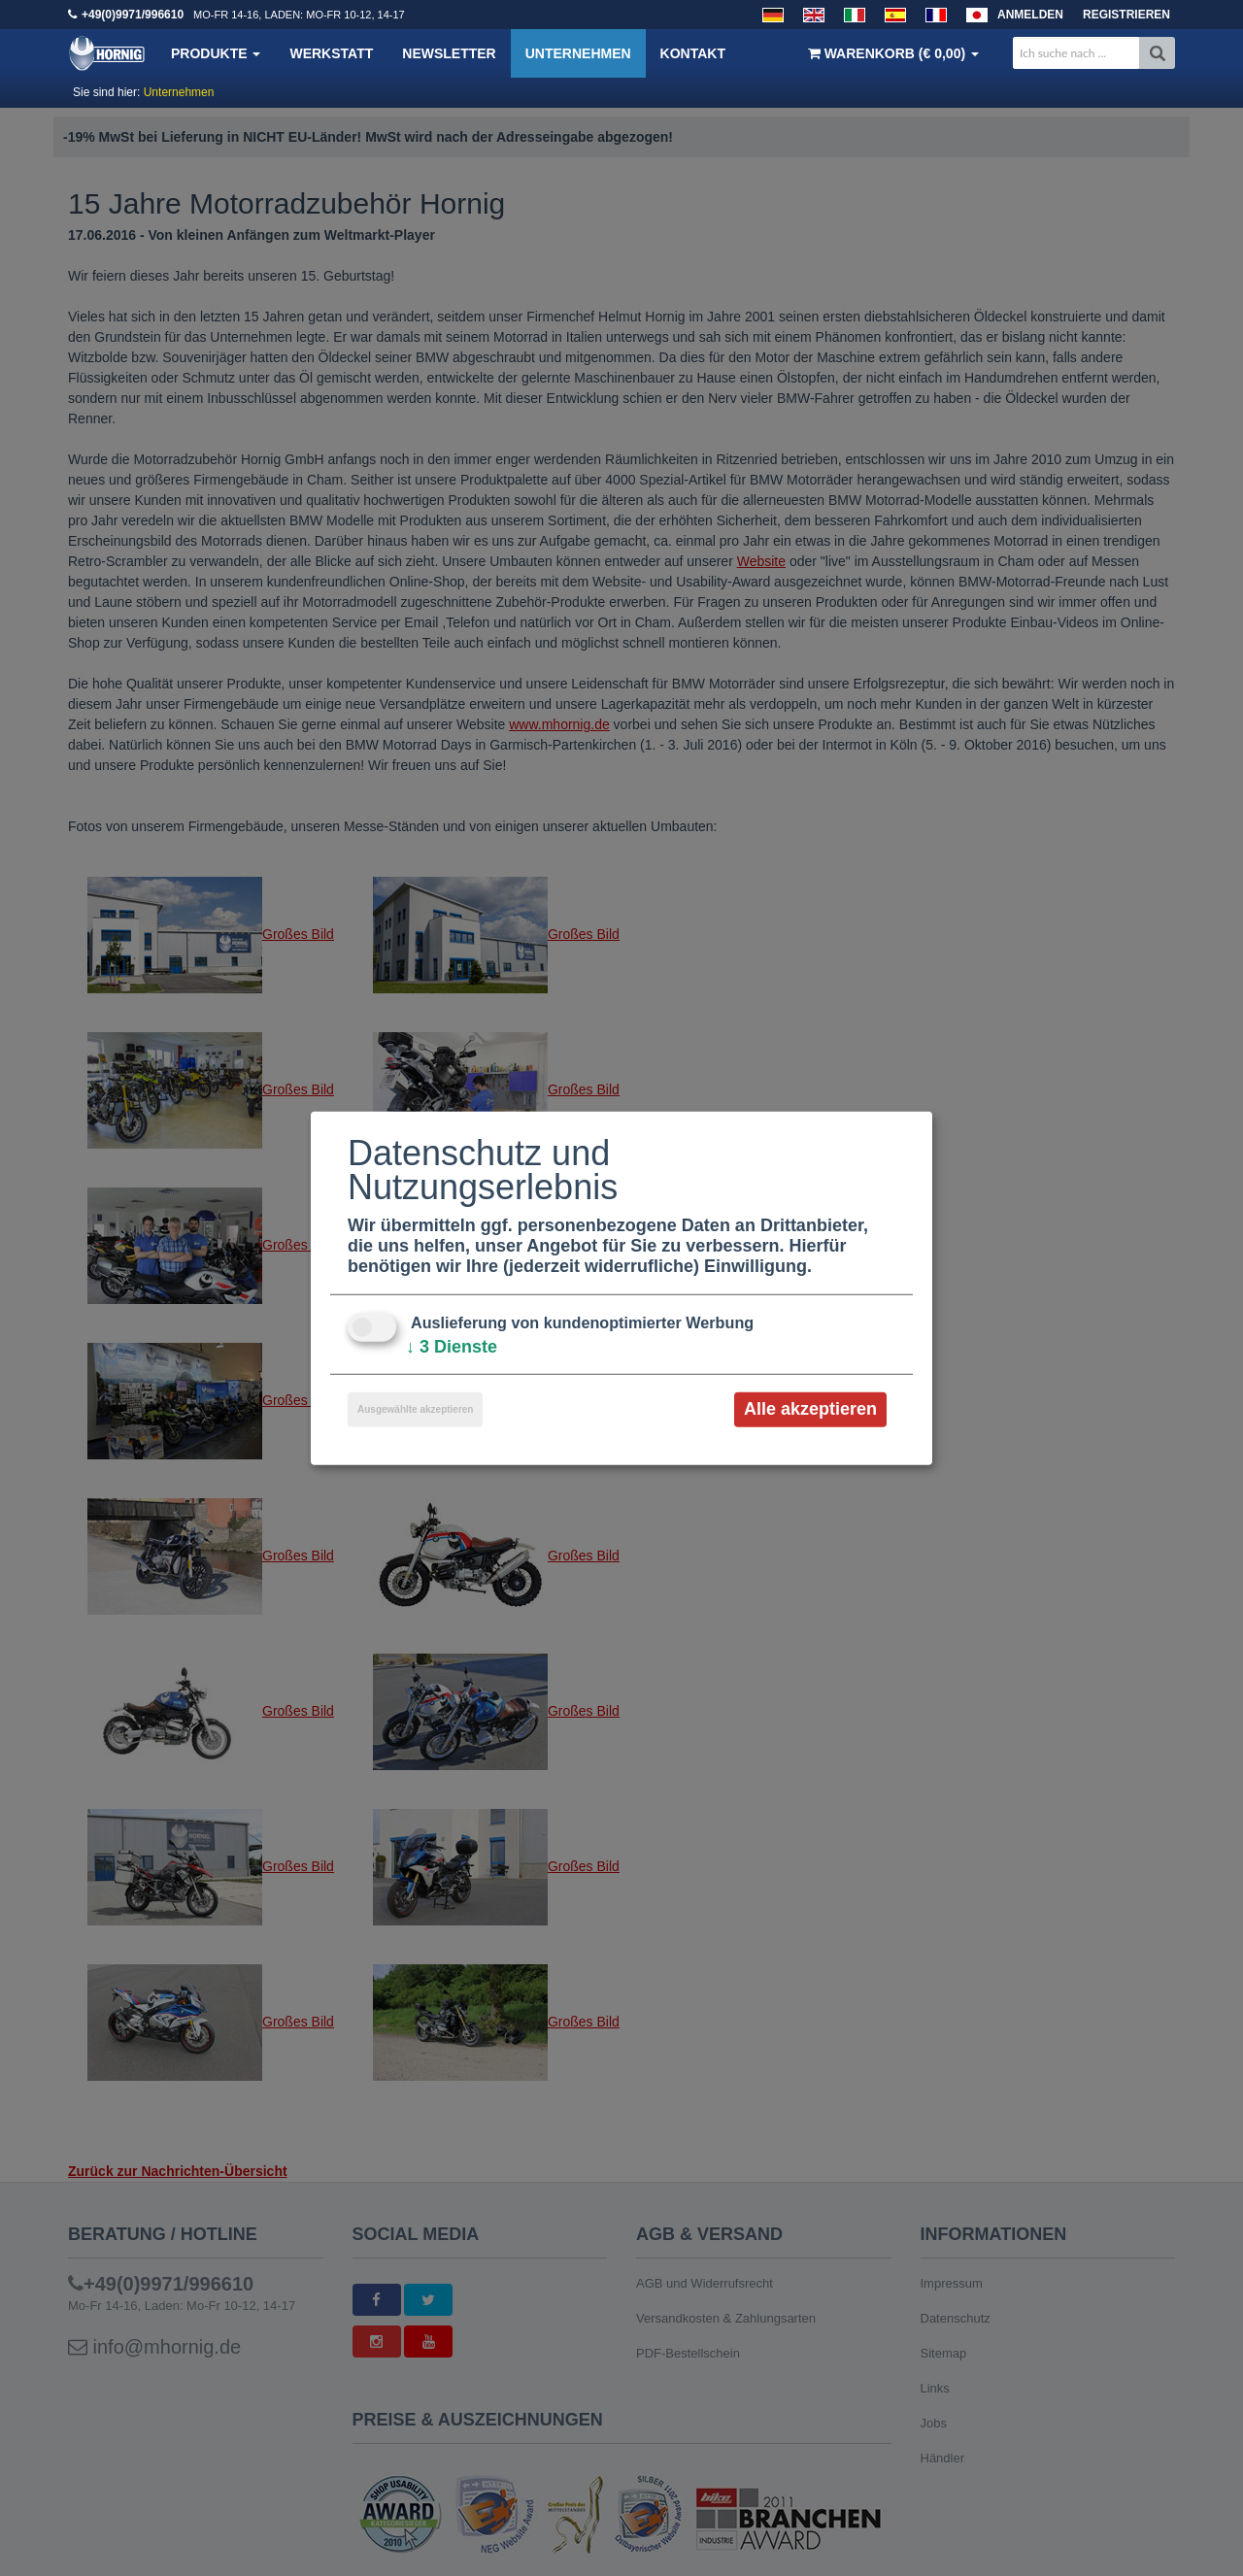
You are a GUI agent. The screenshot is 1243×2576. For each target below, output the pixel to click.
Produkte (215, 53)
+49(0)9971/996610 (133, 14)
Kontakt (692, 53)
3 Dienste (451, 1346)
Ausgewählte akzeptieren (415, 1409)
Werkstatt (331, 53)
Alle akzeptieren (810, 1409)
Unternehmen (578, 53)
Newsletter (448, 53)
